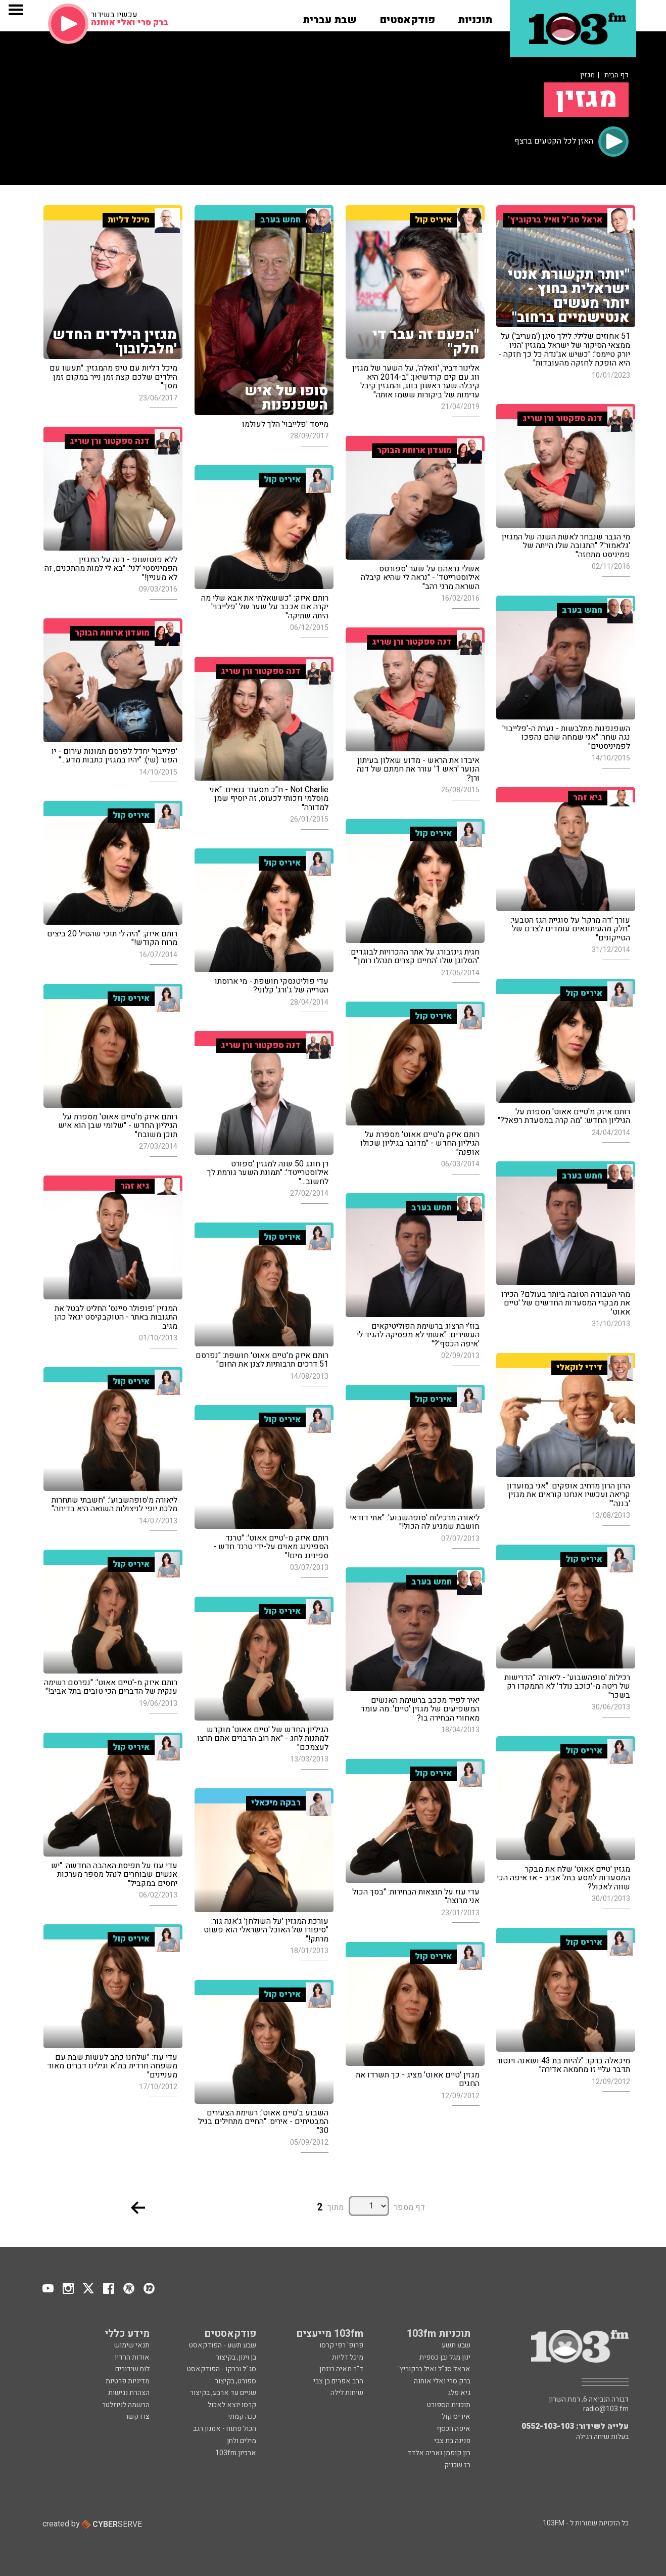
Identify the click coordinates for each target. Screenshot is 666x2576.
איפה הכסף (453, 2428)
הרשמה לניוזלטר (126, 2405)
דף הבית (616, 75)
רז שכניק (457, 2465)
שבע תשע (456, 2345)
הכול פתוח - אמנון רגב (224, 2428)
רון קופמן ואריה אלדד (438, 2453)
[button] (475, 17)
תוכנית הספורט (448, 2405)
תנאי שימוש (132, 2345)
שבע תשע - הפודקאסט (222, 2345)
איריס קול (456, 2416)
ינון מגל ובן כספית (444, 2357)
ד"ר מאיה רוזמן (341, 2369)
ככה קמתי (242, 2416)
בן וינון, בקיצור (236, 2357)
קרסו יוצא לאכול (232, 2405)
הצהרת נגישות (129, 2393)
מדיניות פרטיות (128, 2381)
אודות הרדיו (132, 2357)
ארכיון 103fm (235, 2453)
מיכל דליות (347, 2357)
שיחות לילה (346, 2393)
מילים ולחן (241, 2441)
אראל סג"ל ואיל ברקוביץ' (434, 2369)
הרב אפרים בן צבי (338, 2381)
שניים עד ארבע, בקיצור (223, 2393)
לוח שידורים (132, 2369)
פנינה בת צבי (452, 2441)
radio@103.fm (606, 2409)
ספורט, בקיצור (235, 2381)
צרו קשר (137, 2416)
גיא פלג (459, 2393)
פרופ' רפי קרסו (341, 2345)
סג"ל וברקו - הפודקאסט (221, 2369)
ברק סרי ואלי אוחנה (442, 2381)
